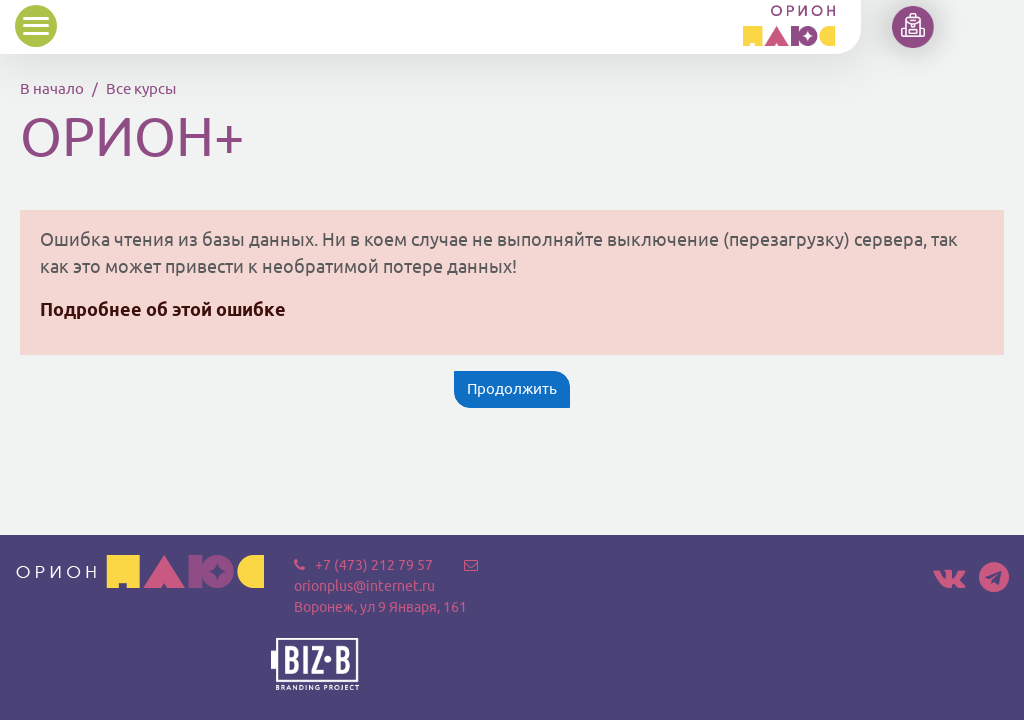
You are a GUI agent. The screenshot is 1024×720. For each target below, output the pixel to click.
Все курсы (141, 88)
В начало (52, 88)
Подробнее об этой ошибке (163, 309)
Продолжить (512, 388)
